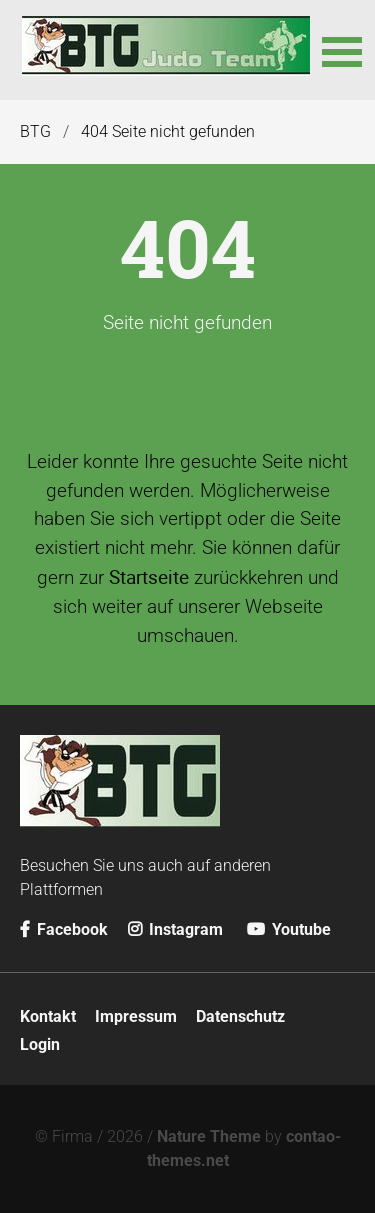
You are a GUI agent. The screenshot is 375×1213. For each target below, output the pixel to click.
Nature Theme (209, 1136)
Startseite (149, 577)
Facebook (64, 929)
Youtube (289, 929)
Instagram (175, 929)
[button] (338, 50)
